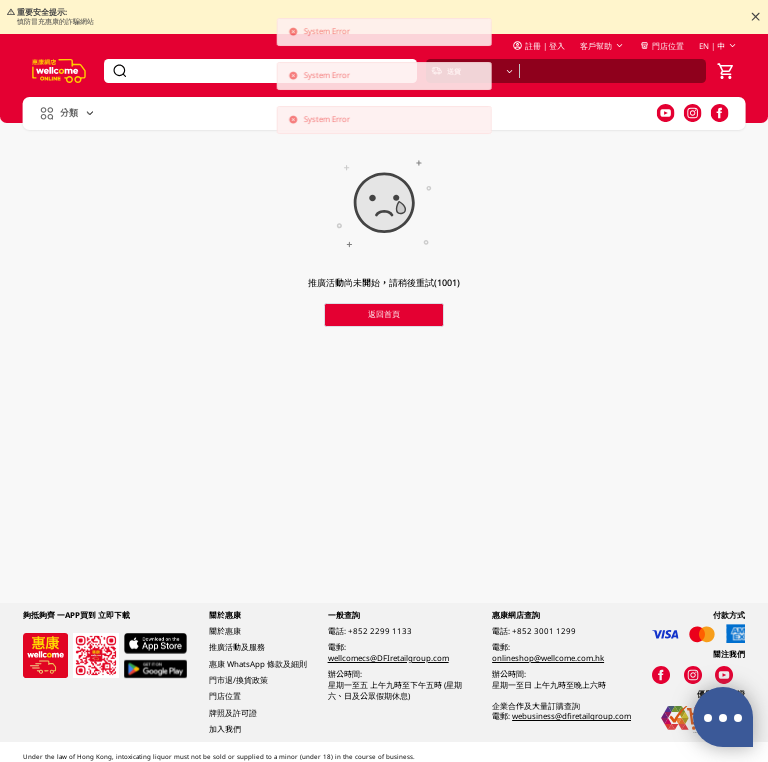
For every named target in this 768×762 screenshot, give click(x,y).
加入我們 (225, 729)
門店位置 (661, 46)
